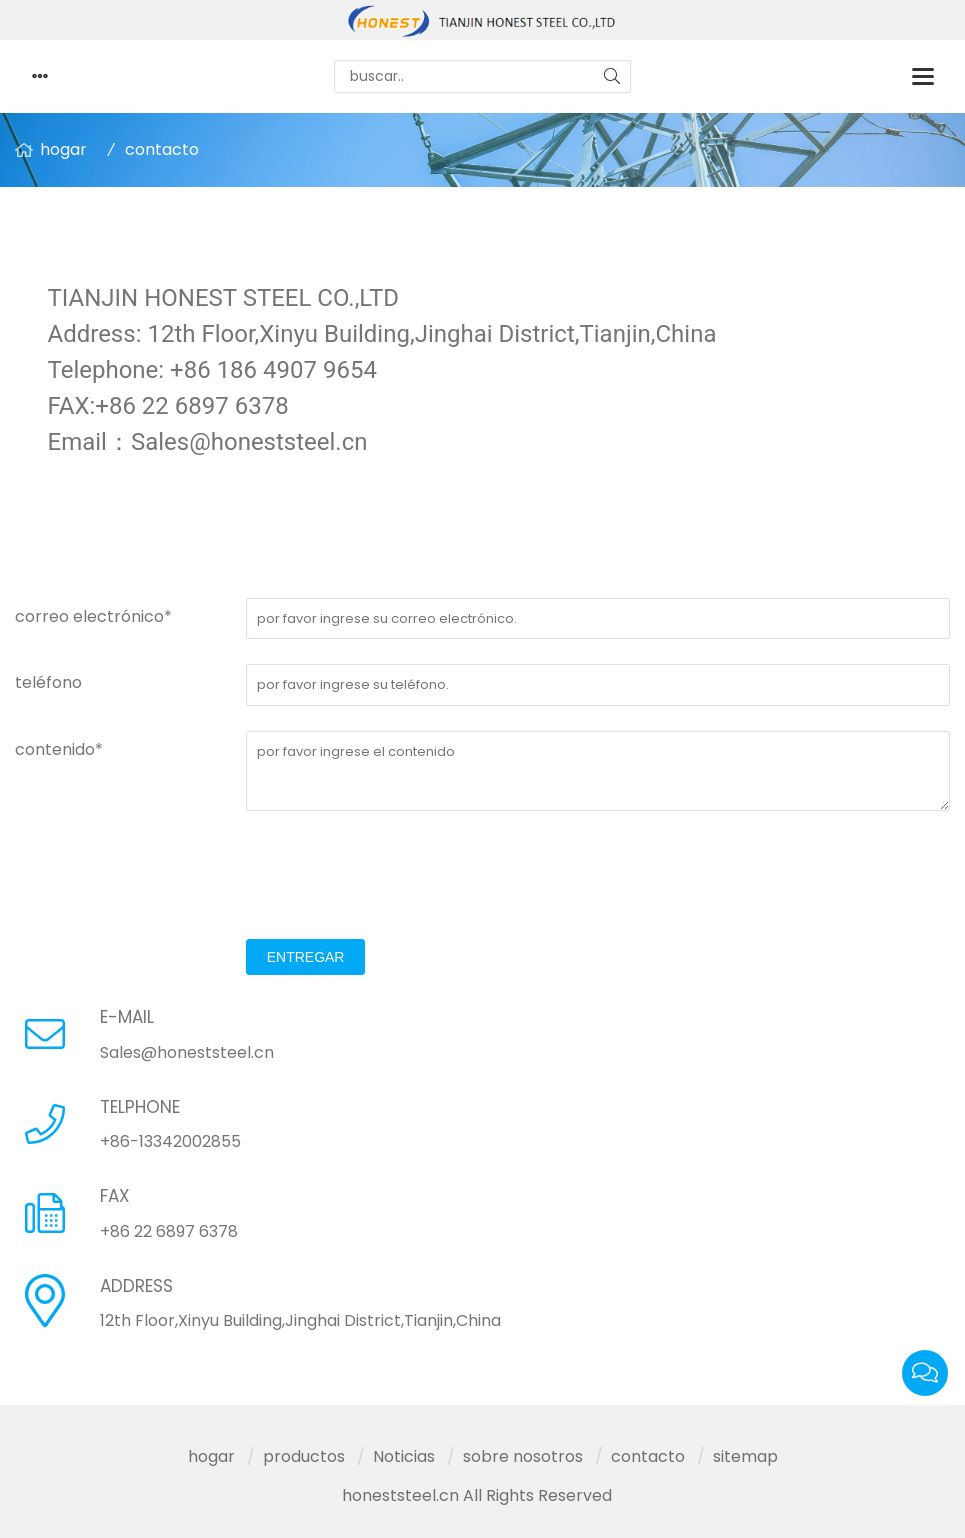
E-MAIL (127, 1017)
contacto (162, 149)
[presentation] (398, 875)
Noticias (404, 1456)
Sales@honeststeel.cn (187, 1052)
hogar (63, 149)
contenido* (59, 749)
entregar (306, 957)
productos (304, 1456)
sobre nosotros (523, 1456)
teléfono (48, 682)
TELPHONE (140, 1107)
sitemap (745, 1456)
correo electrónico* (93, 616)
